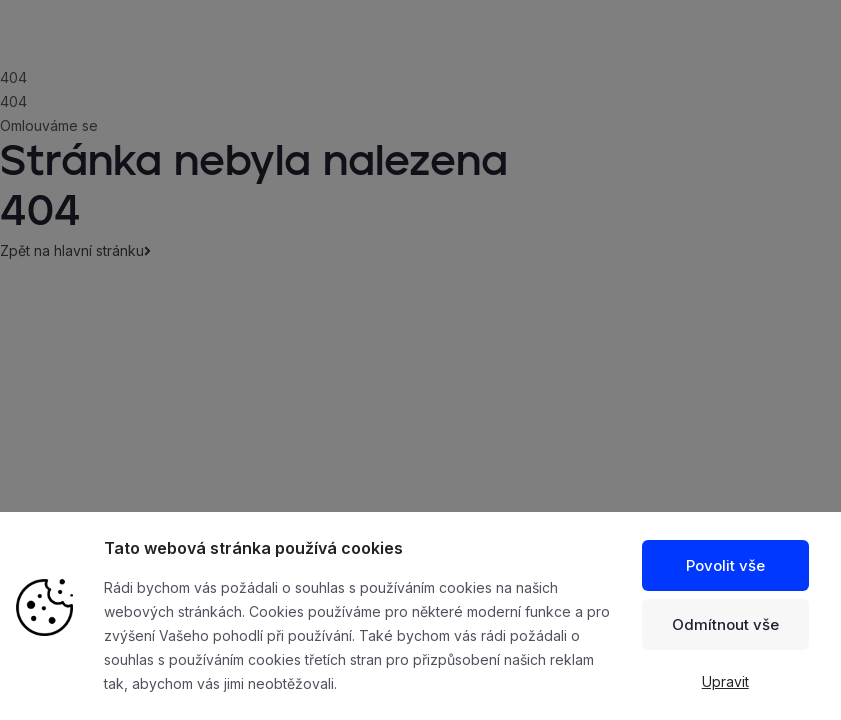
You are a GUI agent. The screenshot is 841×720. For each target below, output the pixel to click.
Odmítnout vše (725, 624)
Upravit (725, 681)
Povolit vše (725, 565)
